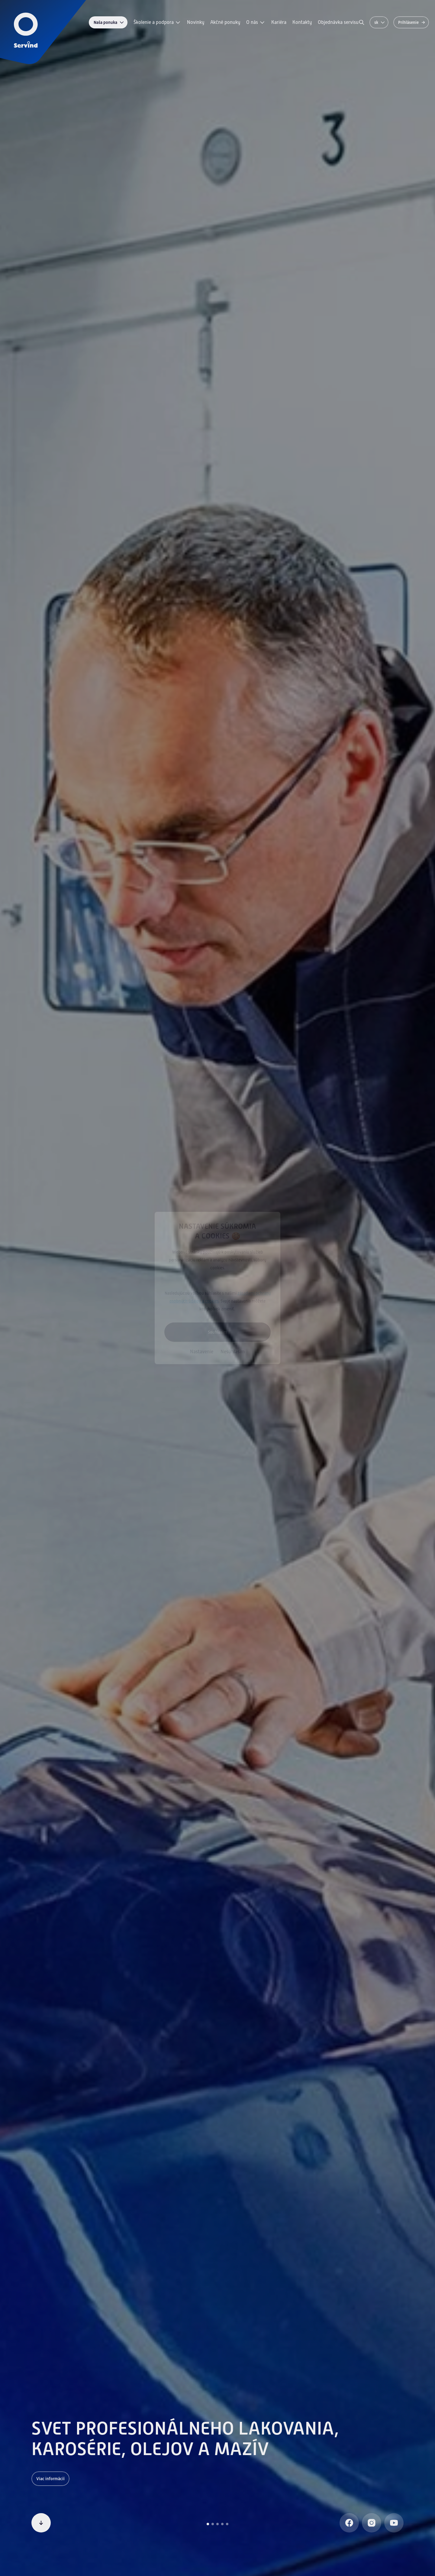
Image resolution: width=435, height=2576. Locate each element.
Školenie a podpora (157, 22)
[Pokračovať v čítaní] (41, 2522)
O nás (255, 22)
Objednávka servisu (338, 22)
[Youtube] (394, 2522)
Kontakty (302, 22)
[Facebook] (349, 2522)
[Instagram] (371, 2522)
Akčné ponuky (225, 22)
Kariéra (278, 22)
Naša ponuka (109, 22)
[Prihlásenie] (411, 22)
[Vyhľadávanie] (362, 22)
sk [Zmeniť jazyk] (379, 22)
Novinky (195, 22)
